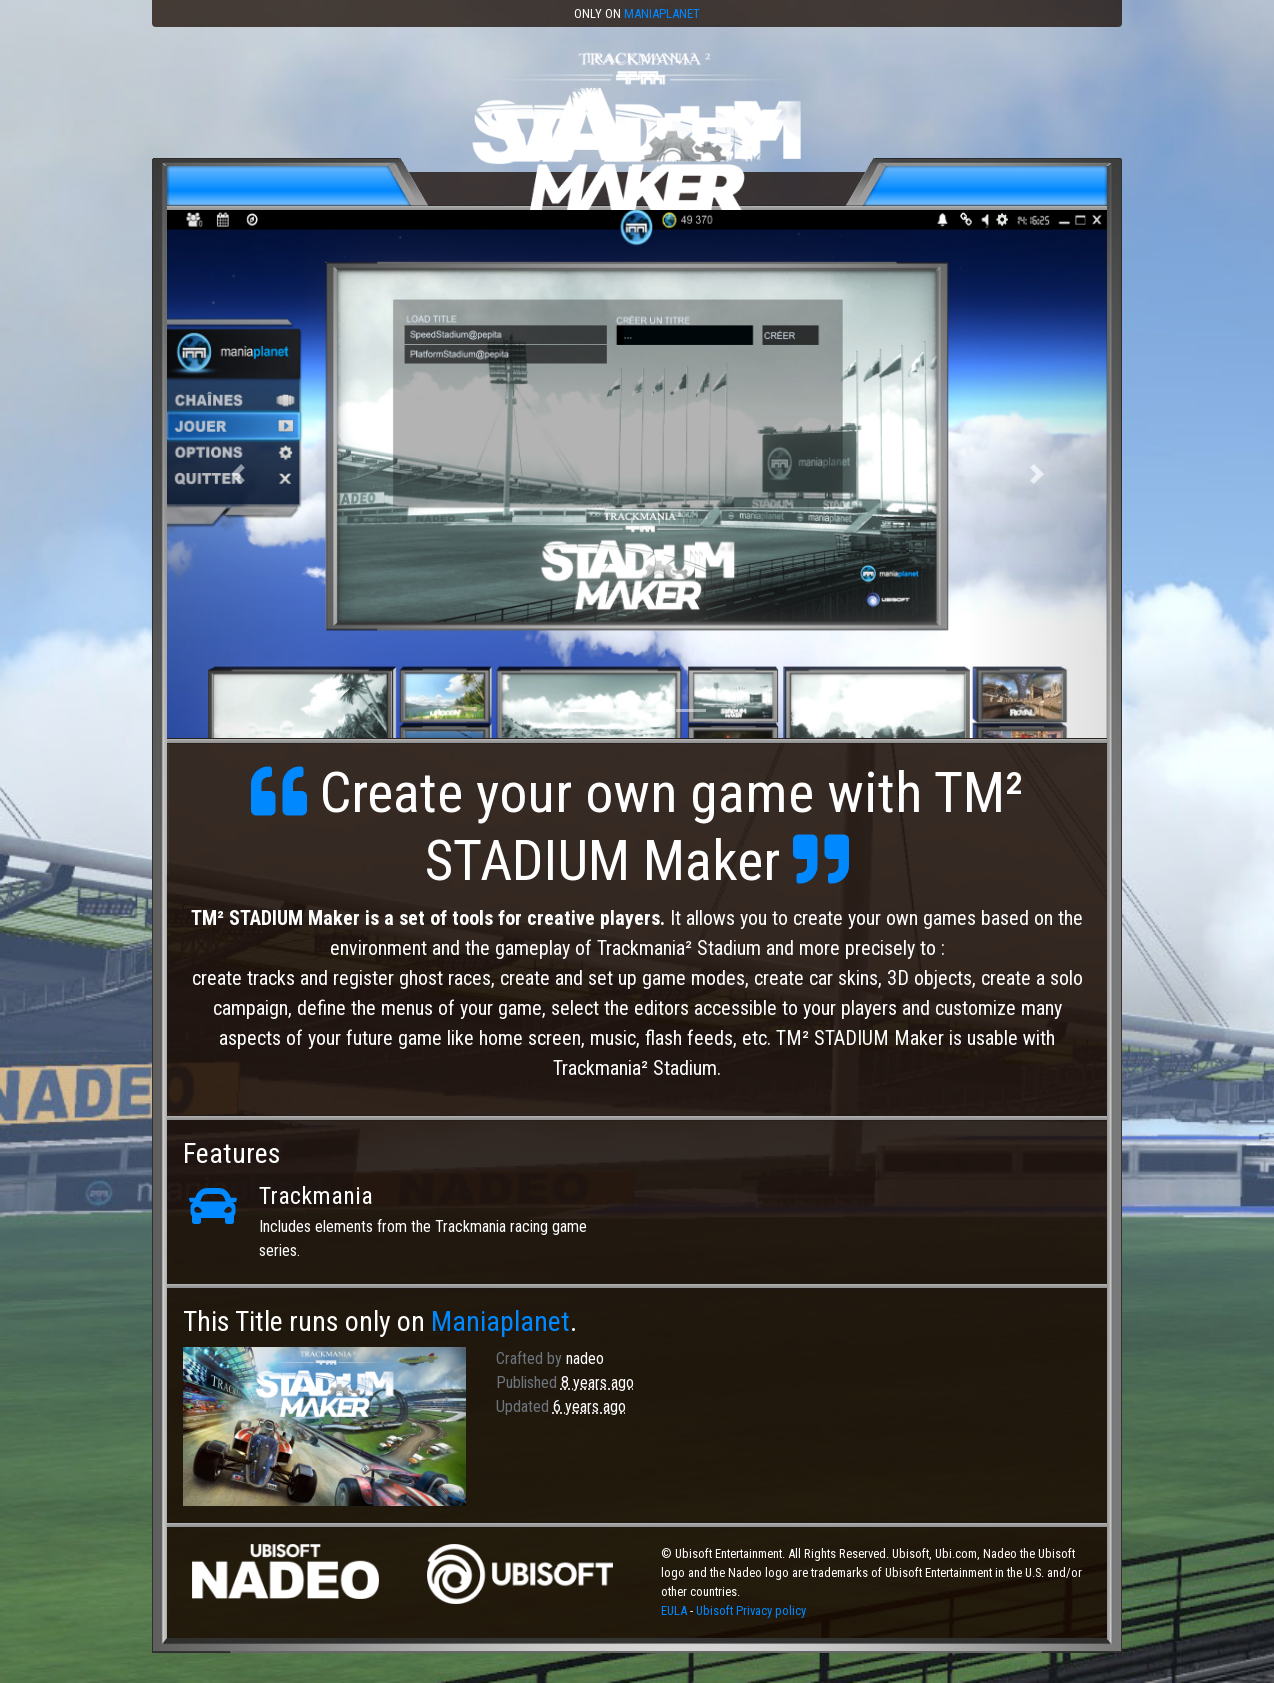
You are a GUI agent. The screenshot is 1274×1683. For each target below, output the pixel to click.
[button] (237, 474)
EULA (675, 1610)
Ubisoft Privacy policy (751, 1610)
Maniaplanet (662, 13)
